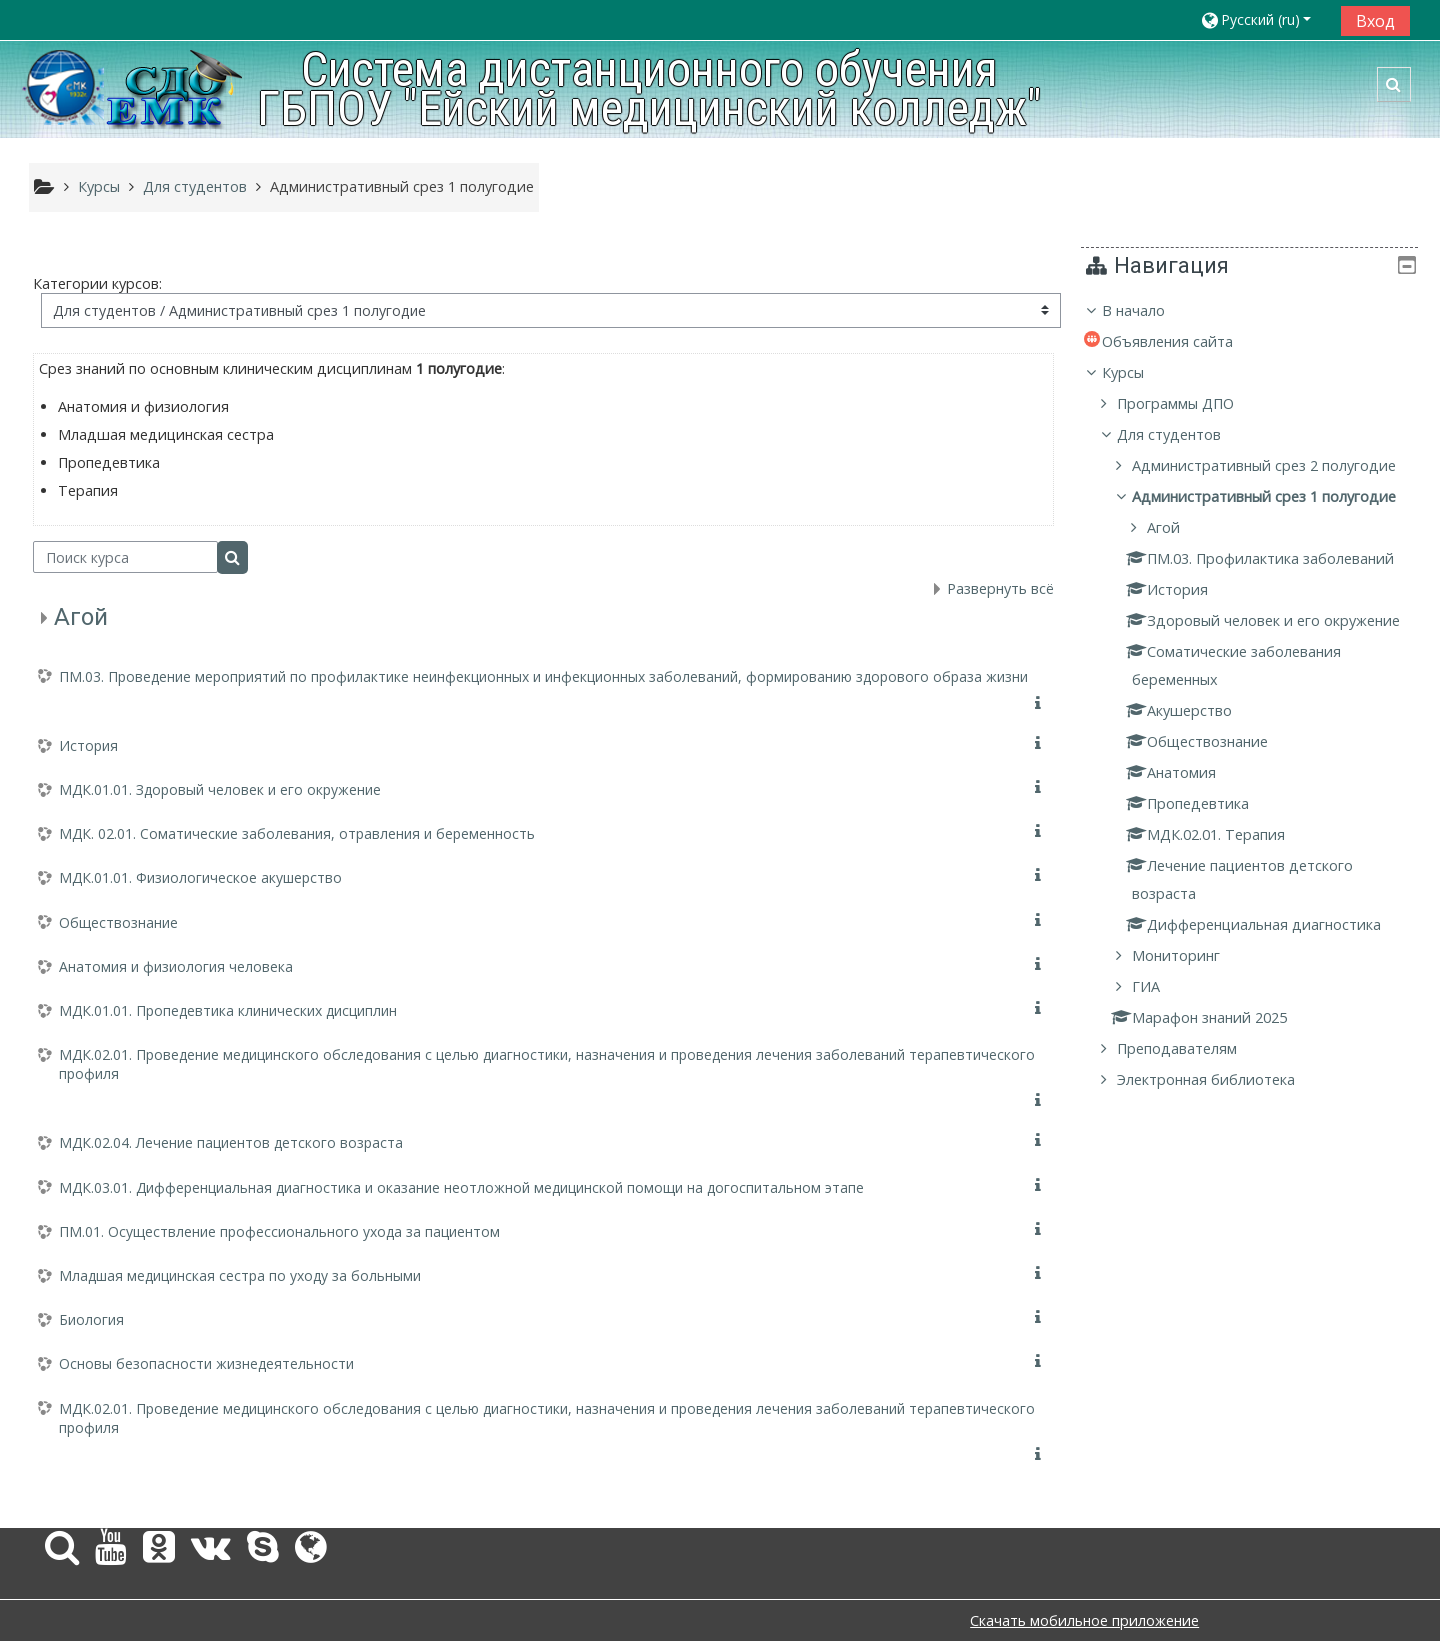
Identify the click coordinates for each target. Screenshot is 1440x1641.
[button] (1263, 19)
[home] (133, 87)
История (88, 745)
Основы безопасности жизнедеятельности (206, 1363)
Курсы (1137, 372)
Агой (81, 617)
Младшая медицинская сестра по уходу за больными (240, 1275)
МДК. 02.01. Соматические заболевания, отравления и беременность (297, 833)
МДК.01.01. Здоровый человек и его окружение (220, 789)
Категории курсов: (97, 283)
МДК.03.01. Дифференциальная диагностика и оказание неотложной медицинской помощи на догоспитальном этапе (461, 1187)
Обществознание (118, 922)
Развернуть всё (1000, 588)
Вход (1375, 21)
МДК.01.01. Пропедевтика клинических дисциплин (228, 1010)
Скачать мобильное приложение (1084, 1620)
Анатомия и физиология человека (176, 966)
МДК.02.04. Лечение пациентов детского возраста (231, 1142)
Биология (91, 1319)
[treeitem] (1256, 709)
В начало (1147, 310)
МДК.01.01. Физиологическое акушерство (200, 877)
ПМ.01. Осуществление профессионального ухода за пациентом (279, 1231)
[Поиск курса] (125, 557)
